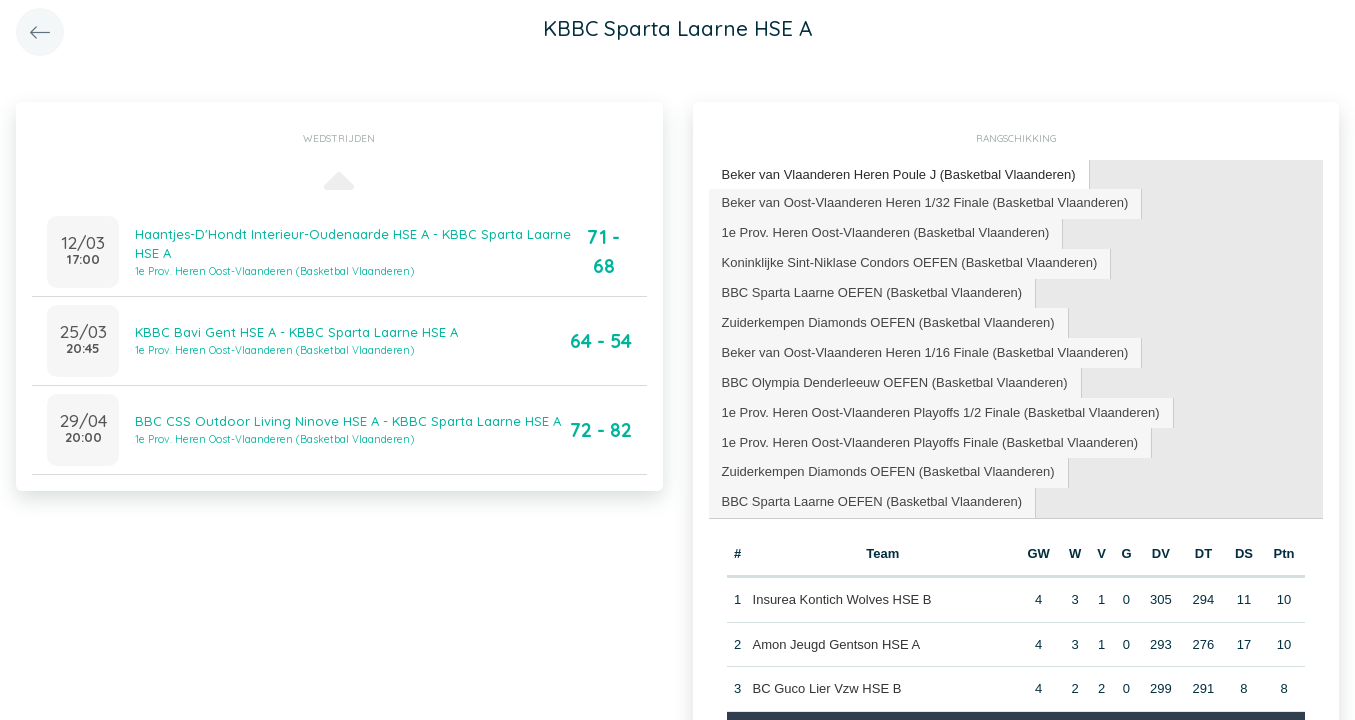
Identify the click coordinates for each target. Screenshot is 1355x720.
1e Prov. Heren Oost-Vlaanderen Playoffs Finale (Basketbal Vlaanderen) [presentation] (930, 442)
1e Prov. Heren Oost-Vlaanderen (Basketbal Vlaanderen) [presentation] (886, 232)
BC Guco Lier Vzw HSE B (827, 688)
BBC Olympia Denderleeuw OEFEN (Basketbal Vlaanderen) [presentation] (895, 382)
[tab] (899, 175)
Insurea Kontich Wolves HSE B (842, 599)
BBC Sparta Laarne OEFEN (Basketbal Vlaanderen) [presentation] (872, 292)
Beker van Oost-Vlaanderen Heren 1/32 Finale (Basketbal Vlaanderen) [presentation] (925, 202)
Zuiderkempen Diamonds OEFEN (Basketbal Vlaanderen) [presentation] (888, 322)
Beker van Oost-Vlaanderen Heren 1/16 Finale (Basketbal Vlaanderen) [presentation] (925, 352)
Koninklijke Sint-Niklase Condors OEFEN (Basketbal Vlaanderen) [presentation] (910, 262)
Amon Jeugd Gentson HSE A (837, 644)
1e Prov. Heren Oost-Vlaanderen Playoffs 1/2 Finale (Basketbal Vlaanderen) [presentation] (941, 412)
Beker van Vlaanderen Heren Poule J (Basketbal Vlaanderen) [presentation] (899, 174)
